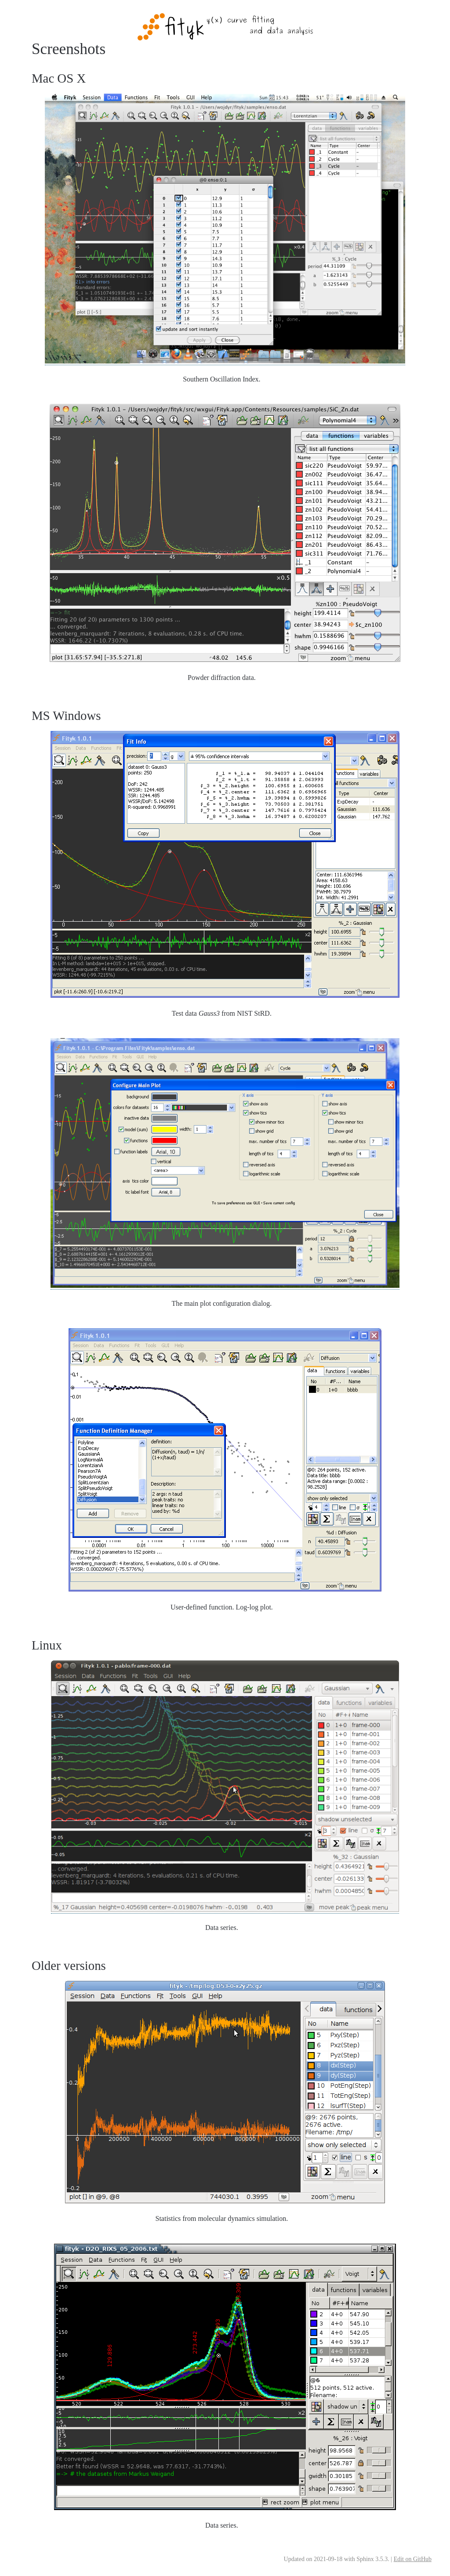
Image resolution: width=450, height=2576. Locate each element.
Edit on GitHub (413, 2559)
